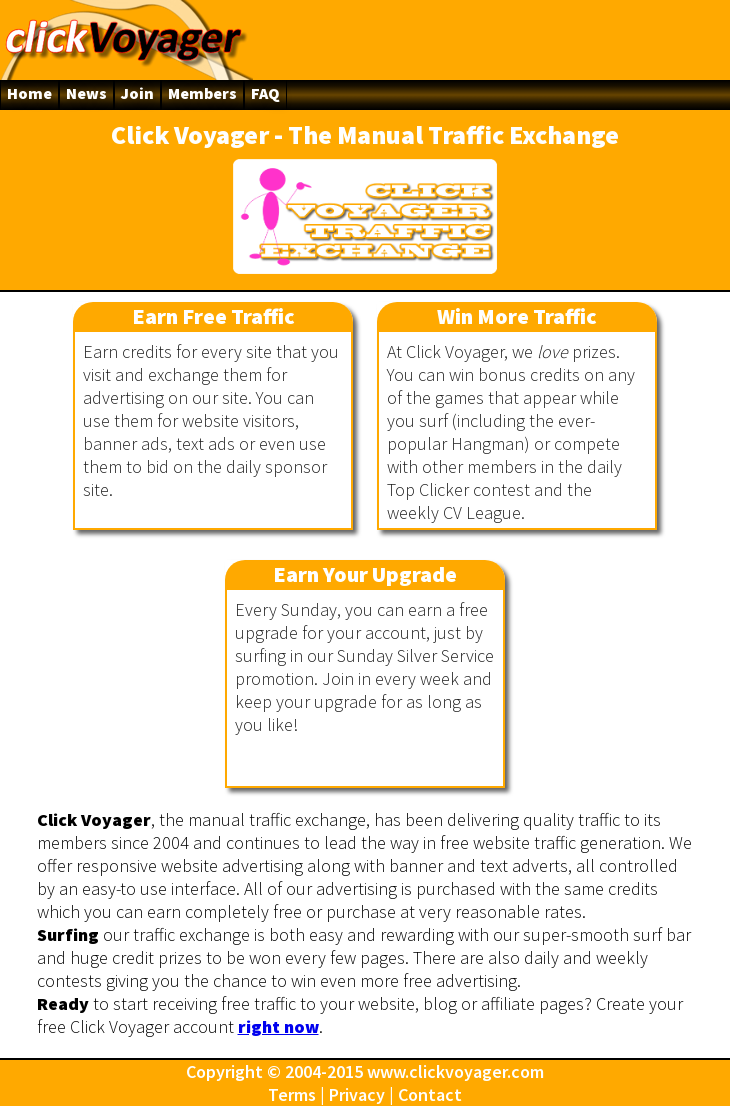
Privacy (357, 1094)
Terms (292, 1094)
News (86, 93)
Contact (430, 1094)
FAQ (265, 93)
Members (202, 93)
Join (137, 93)
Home (29, 93)
